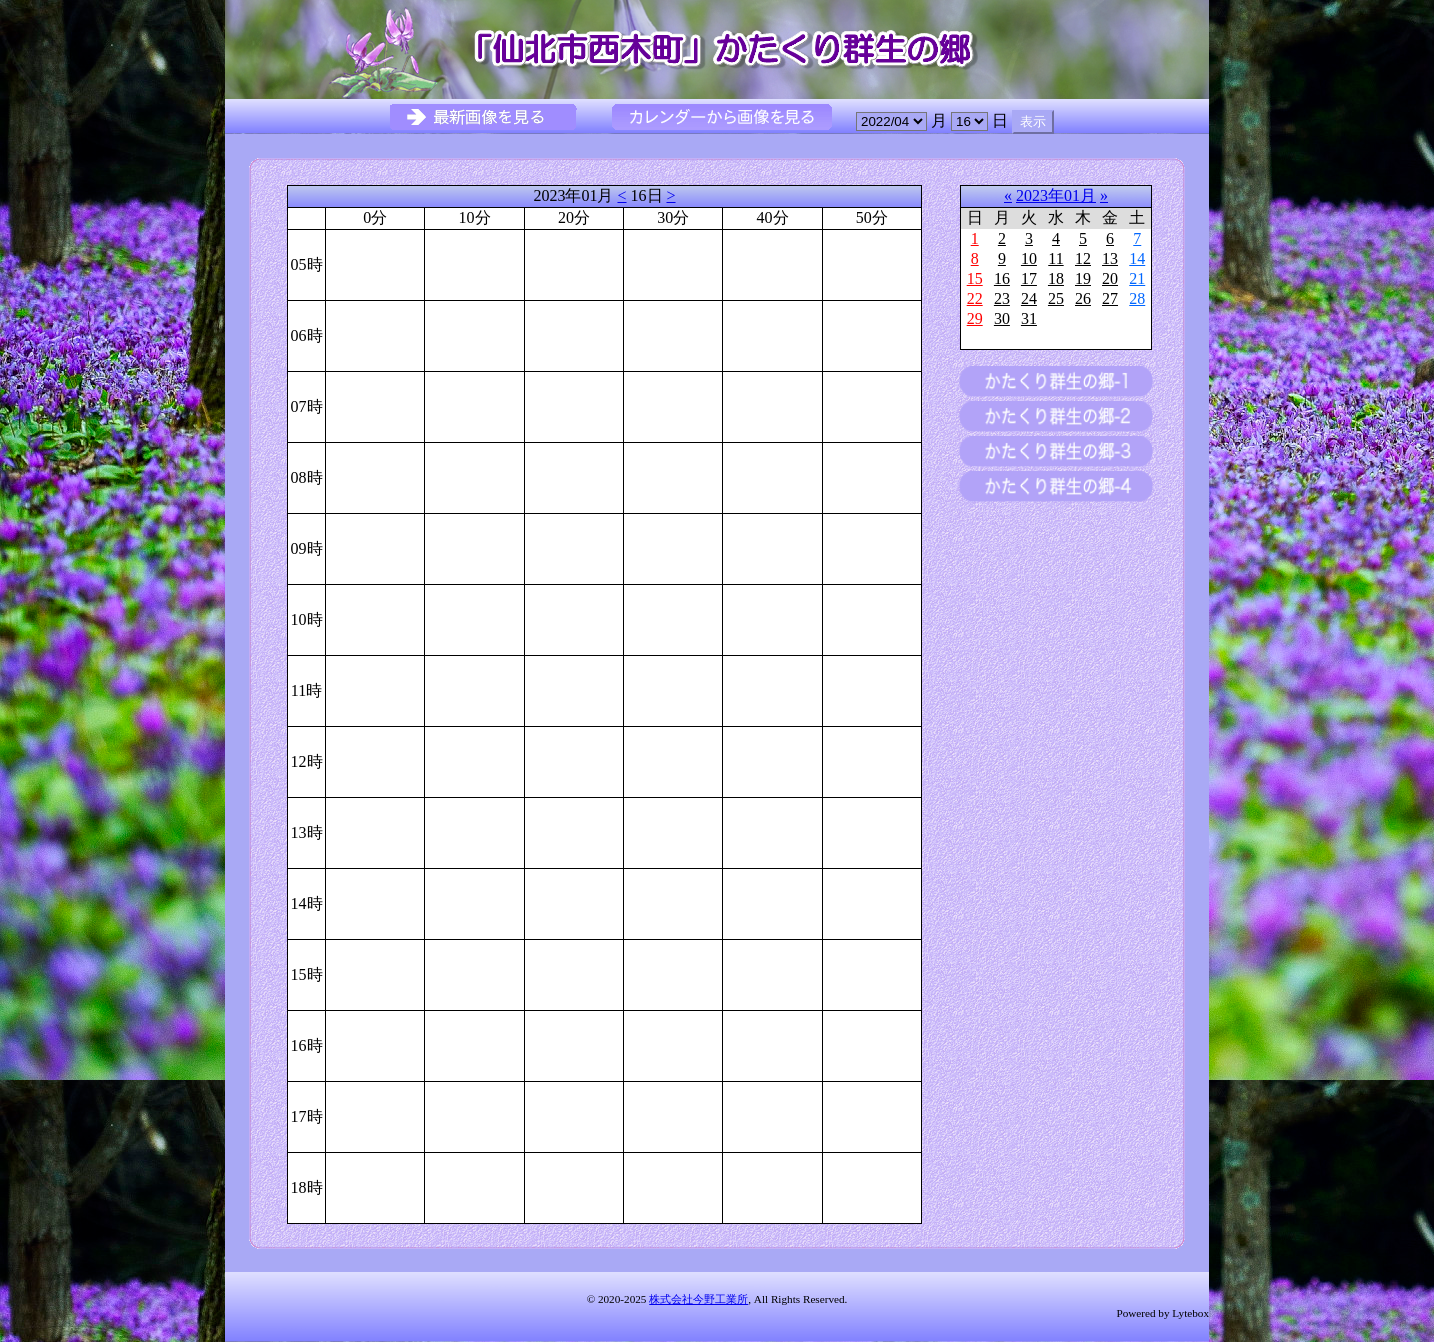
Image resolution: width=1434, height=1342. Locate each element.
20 (1110, 278)
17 (1029, 278)
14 (1137, 258)
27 (1110, 298)
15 (975, 278)
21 (1137, 278)
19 (1083, 278)
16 (1002, 278)
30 (1002, 318)
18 (1056, 278)
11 (1055, 258)
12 (1083, 258)
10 (1029, 258)
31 (1029, 318)
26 (1083, 298)
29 (975, 318)
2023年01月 (1056, 195)
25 (1056, 298)
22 (975, 298)
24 (1029, 298)
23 (1002, 298)
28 (1137, 298)
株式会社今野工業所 (698, 1299)
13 (1110, 258)
